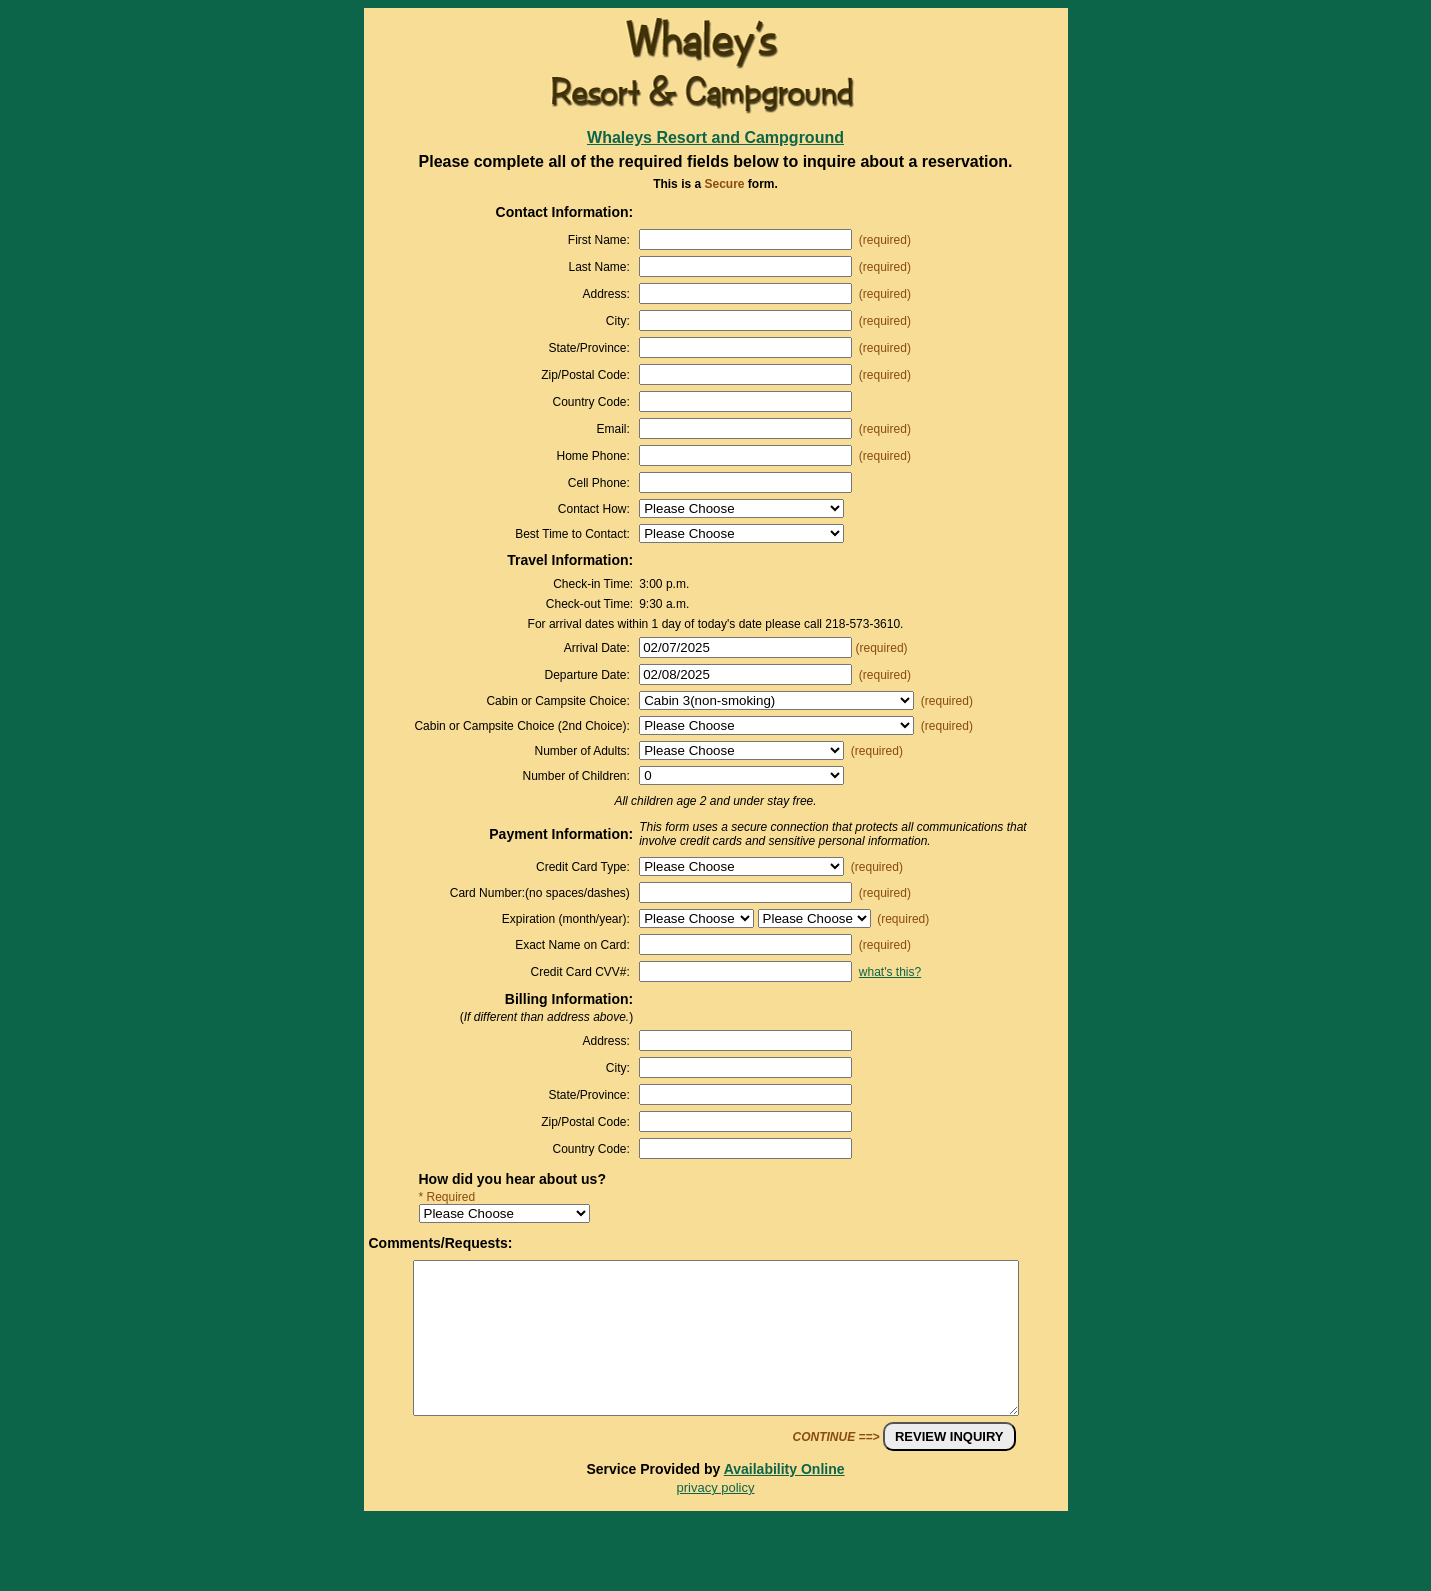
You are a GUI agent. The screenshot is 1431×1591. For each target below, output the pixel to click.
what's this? (890, 972)
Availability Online (784, 1499)
